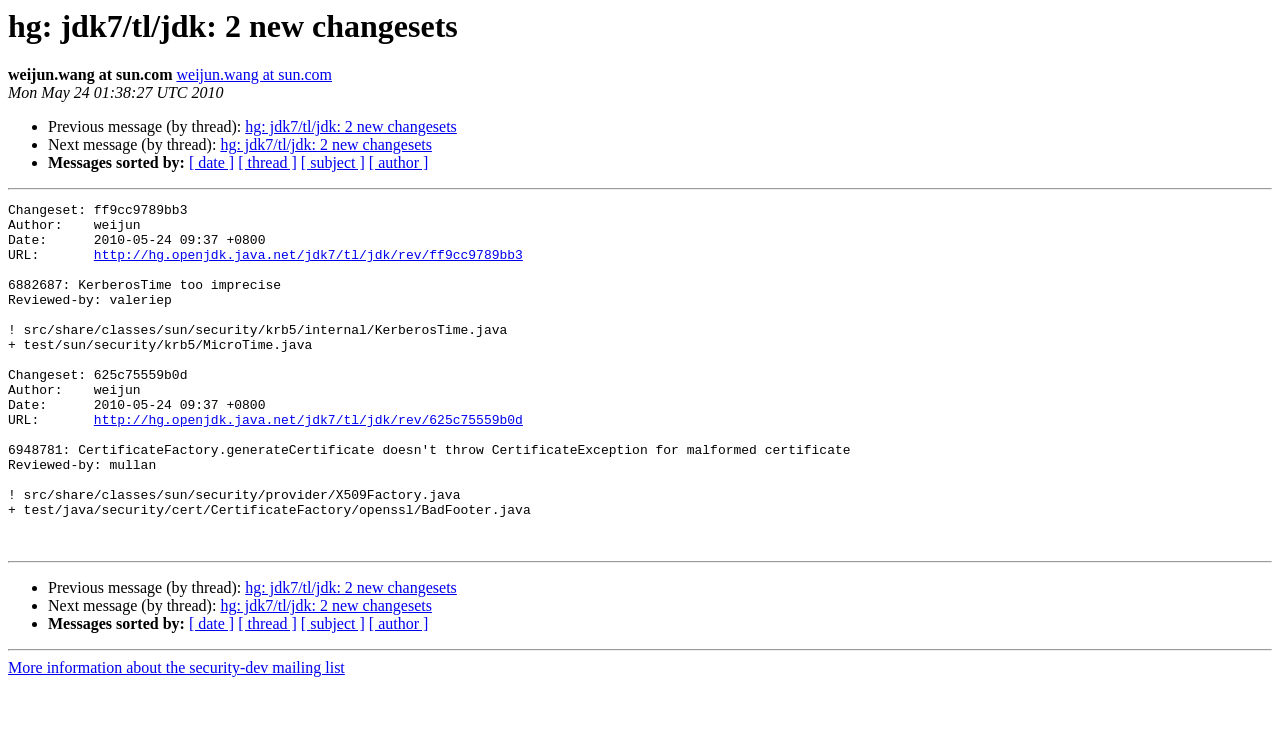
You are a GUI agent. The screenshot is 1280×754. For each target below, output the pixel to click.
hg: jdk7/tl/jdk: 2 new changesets (351, 126)
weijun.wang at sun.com (254, 74)
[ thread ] (267, 162)
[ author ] (399, 162)
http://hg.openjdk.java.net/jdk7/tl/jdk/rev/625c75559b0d (308, 464)
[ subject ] (333, 162)
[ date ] (211, 162)
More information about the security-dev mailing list (176, 736)
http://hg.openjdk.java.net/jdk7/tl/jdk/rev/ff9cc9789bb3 (308, 266)
